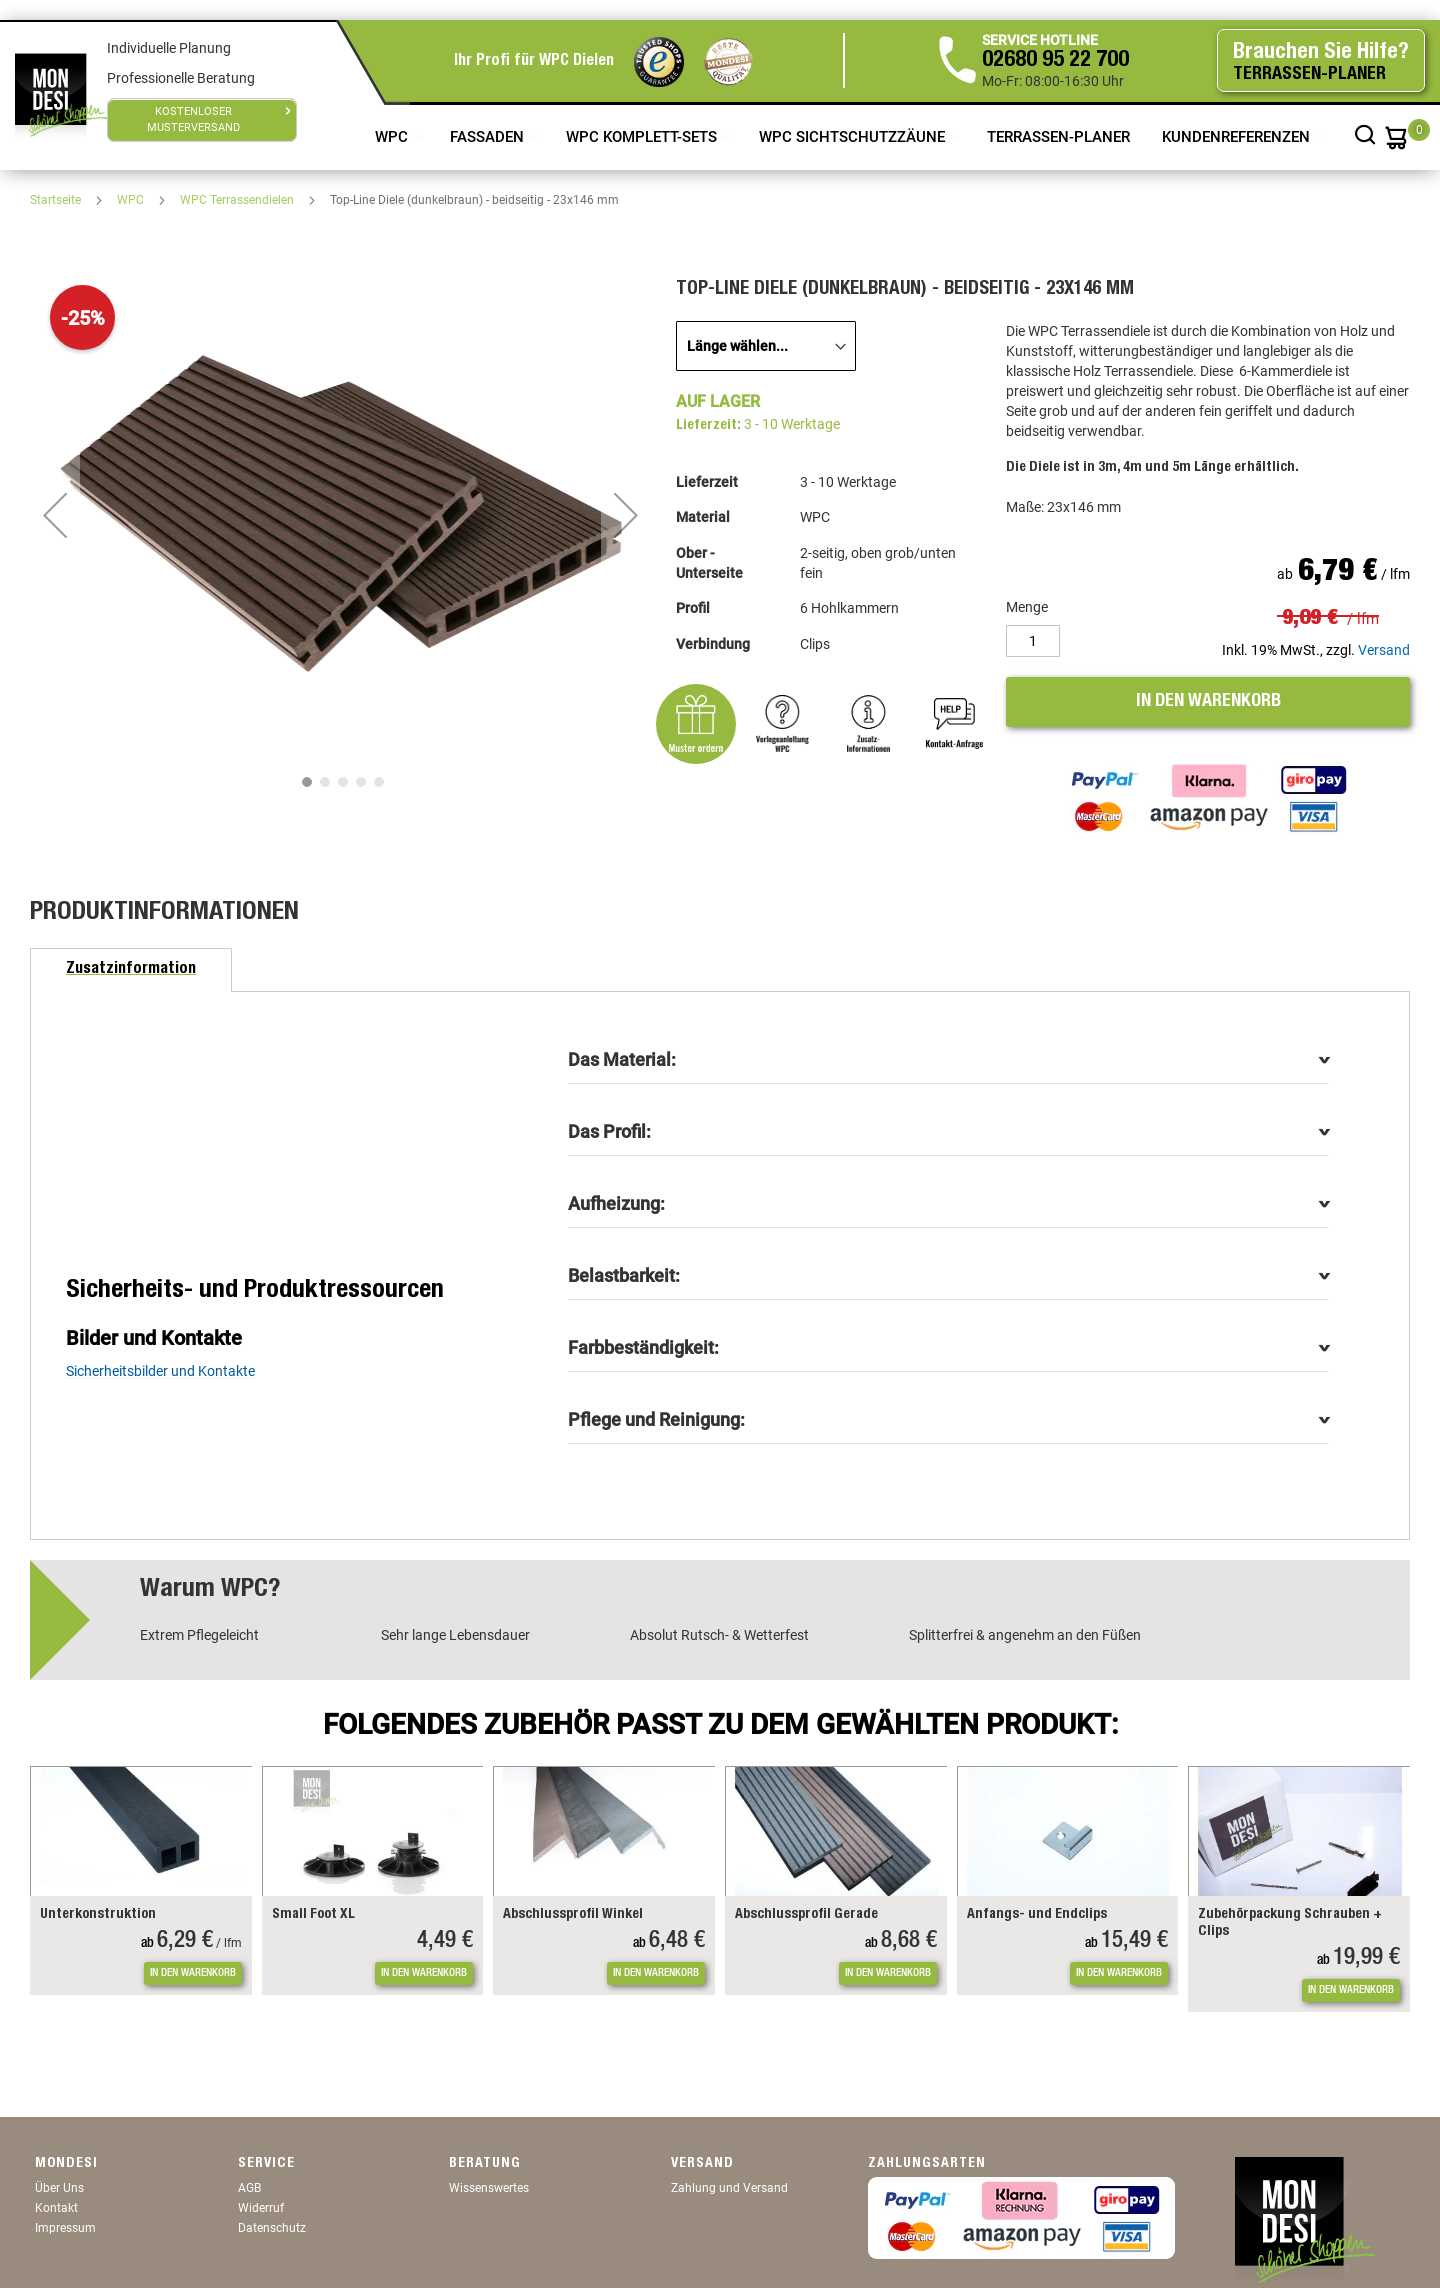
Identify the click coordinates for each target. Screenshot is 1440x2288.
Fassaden (489, 137)
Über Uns (59, 2188)
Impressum (65, 2228)
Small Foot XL (313, 1915)
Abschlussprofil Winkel (573, 1915)
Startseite (57, 200)
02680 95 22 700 (1055, 61)
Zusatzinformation (131, 970)
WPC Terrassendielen (238, 200)
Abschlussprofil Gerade (806, 1915)
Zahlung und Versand (729, 2188)
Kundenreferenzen (1238, 137)
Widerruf (261, 2208)
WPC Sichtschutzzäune (854, 137)
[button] (55, 515)
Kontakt (56, 2208)
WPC (393, 137)
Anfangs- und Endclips (1037, 1915)
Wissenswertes (489, 2188)
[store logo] (61, 95)
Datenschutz (272, 2228)
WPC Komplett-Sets (643, 137)
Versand (1384, 650)
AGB (249, 2188)
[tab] (131, 970)
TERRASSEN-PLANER (1058, 137)
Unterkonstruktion (98, 1915)
